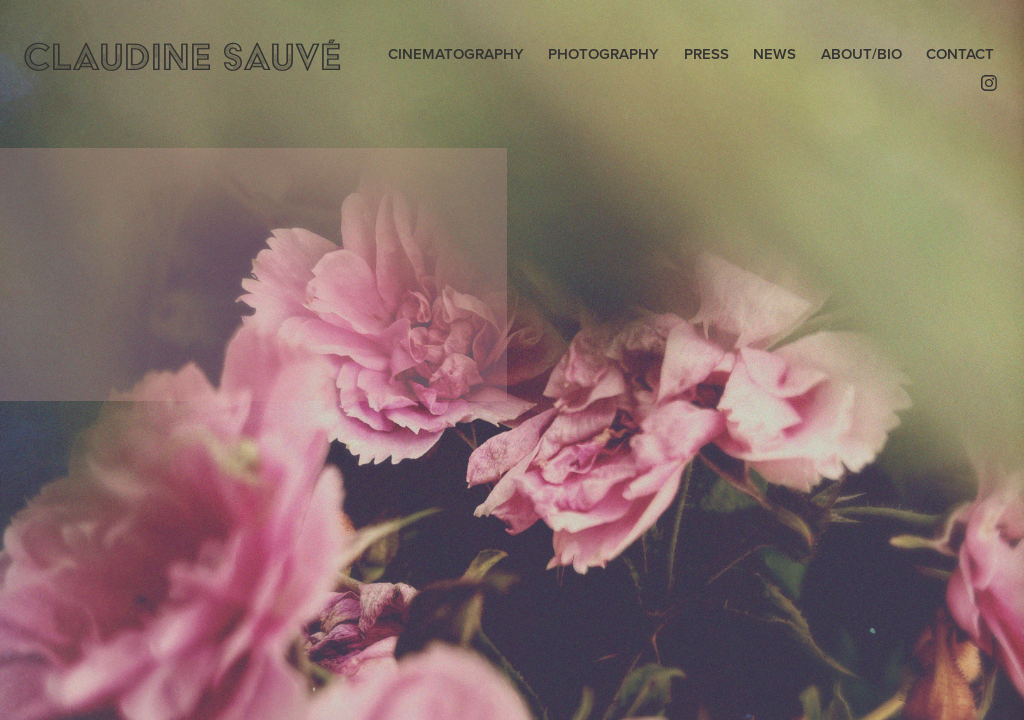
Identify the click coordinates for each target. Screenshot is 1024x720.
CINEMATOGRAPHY (456, 53)
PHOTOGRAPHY (603, 53)
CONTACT (960, 53)
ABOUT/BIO (861, 53)
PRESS (706, 53)
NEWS (774, 53)
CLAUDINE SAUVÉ (181, 56)
